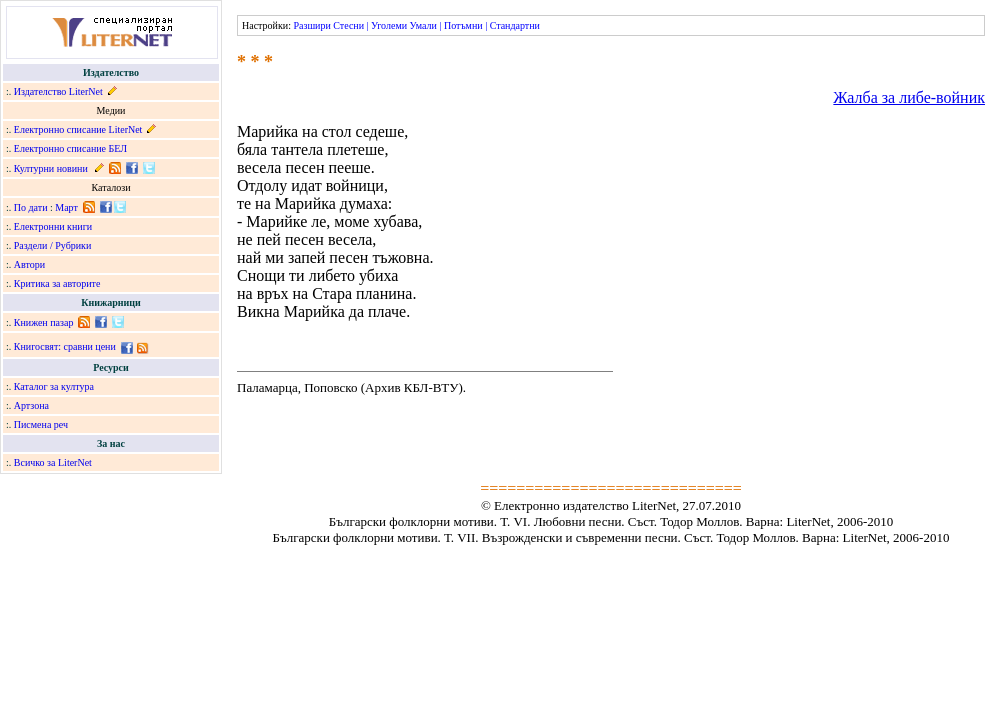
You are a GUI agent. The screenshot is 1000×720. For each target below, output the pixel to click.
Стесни (348, 25)
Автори (29, 264)
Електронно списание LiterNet (78, 129)
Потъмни (463, 25)
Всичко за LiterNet (53, 462)
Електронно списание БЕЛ (70, 148)
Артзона (31, 405)
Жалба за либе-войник (909, 97)
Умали (423, 25)
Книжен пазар (44, 322)
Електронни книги (53, 226)
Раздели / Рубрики (53, 245)
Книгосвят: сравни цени (65, 346)
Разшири (311, 25)
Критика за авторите (57, 283)
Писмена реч (41, 424)
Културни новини (51, 168)
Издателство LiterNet (58, 91)
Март (66, 207)
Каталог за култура (54, 386)
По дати (31, 207)
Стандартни (515, 25)
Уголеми (389, 25)
